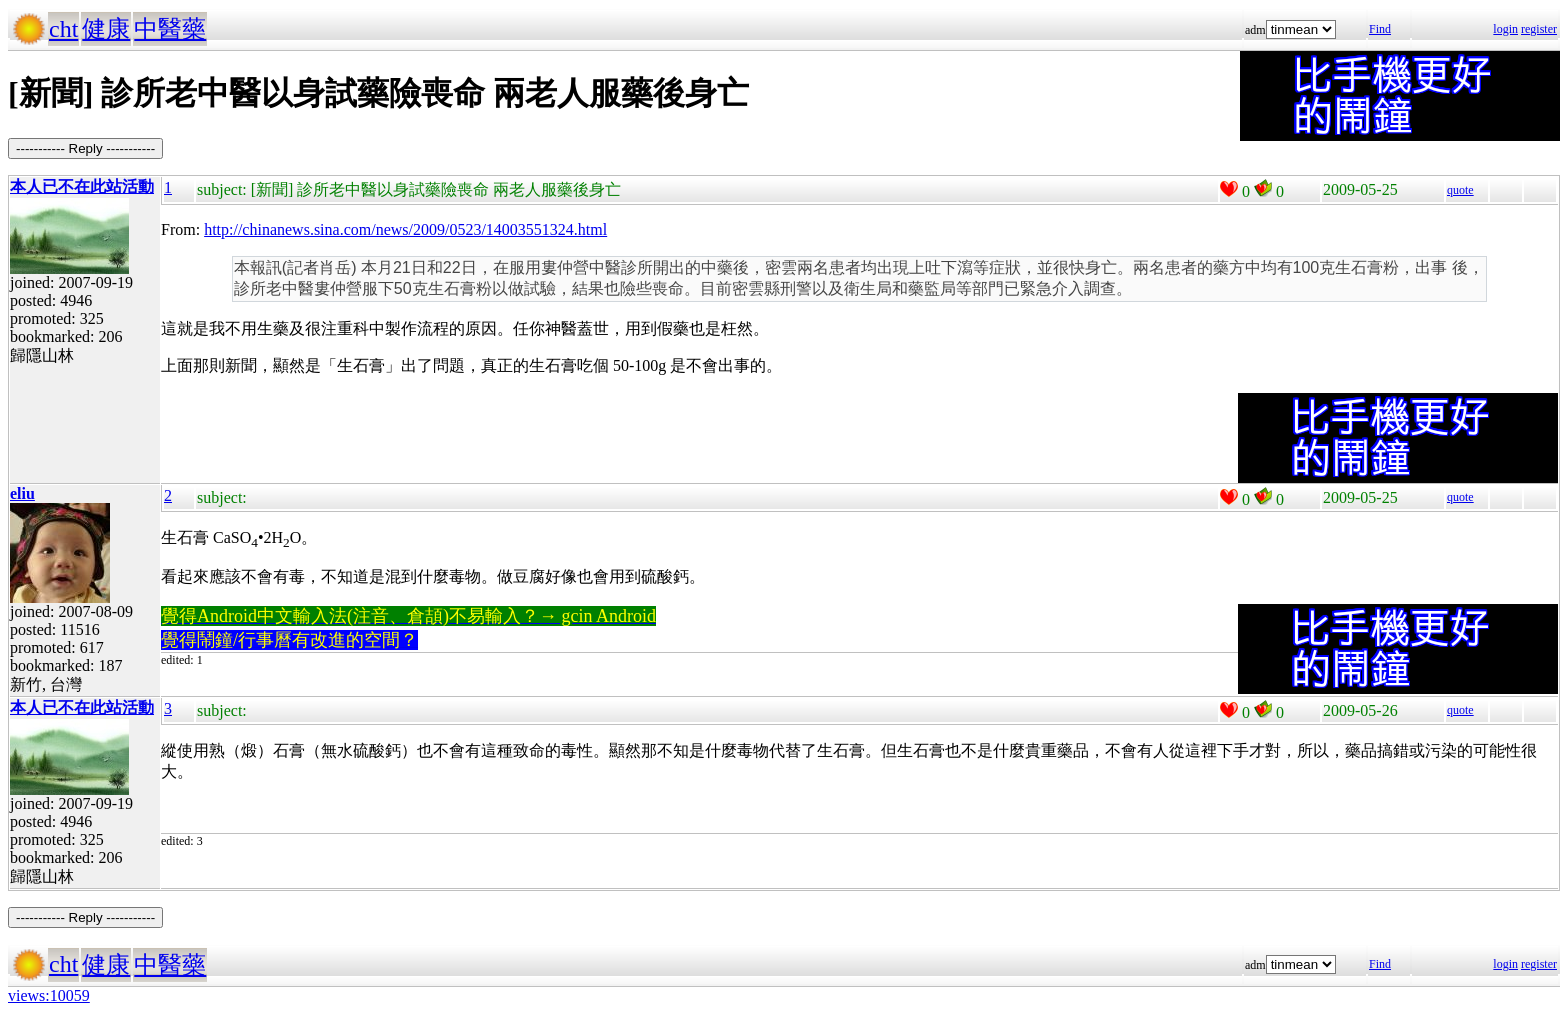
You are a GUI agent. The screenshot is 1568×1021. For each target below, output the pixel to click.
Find (1380, 29)
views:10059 (49, 995)
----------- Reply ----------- (85, 148)
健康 (106, 29)
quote (1460, 190)
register (1539, 29)
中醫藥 (170, 29)
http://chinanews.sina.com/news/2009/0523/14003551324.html (405, 229)
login (1505, 29)
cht (63, 29)
